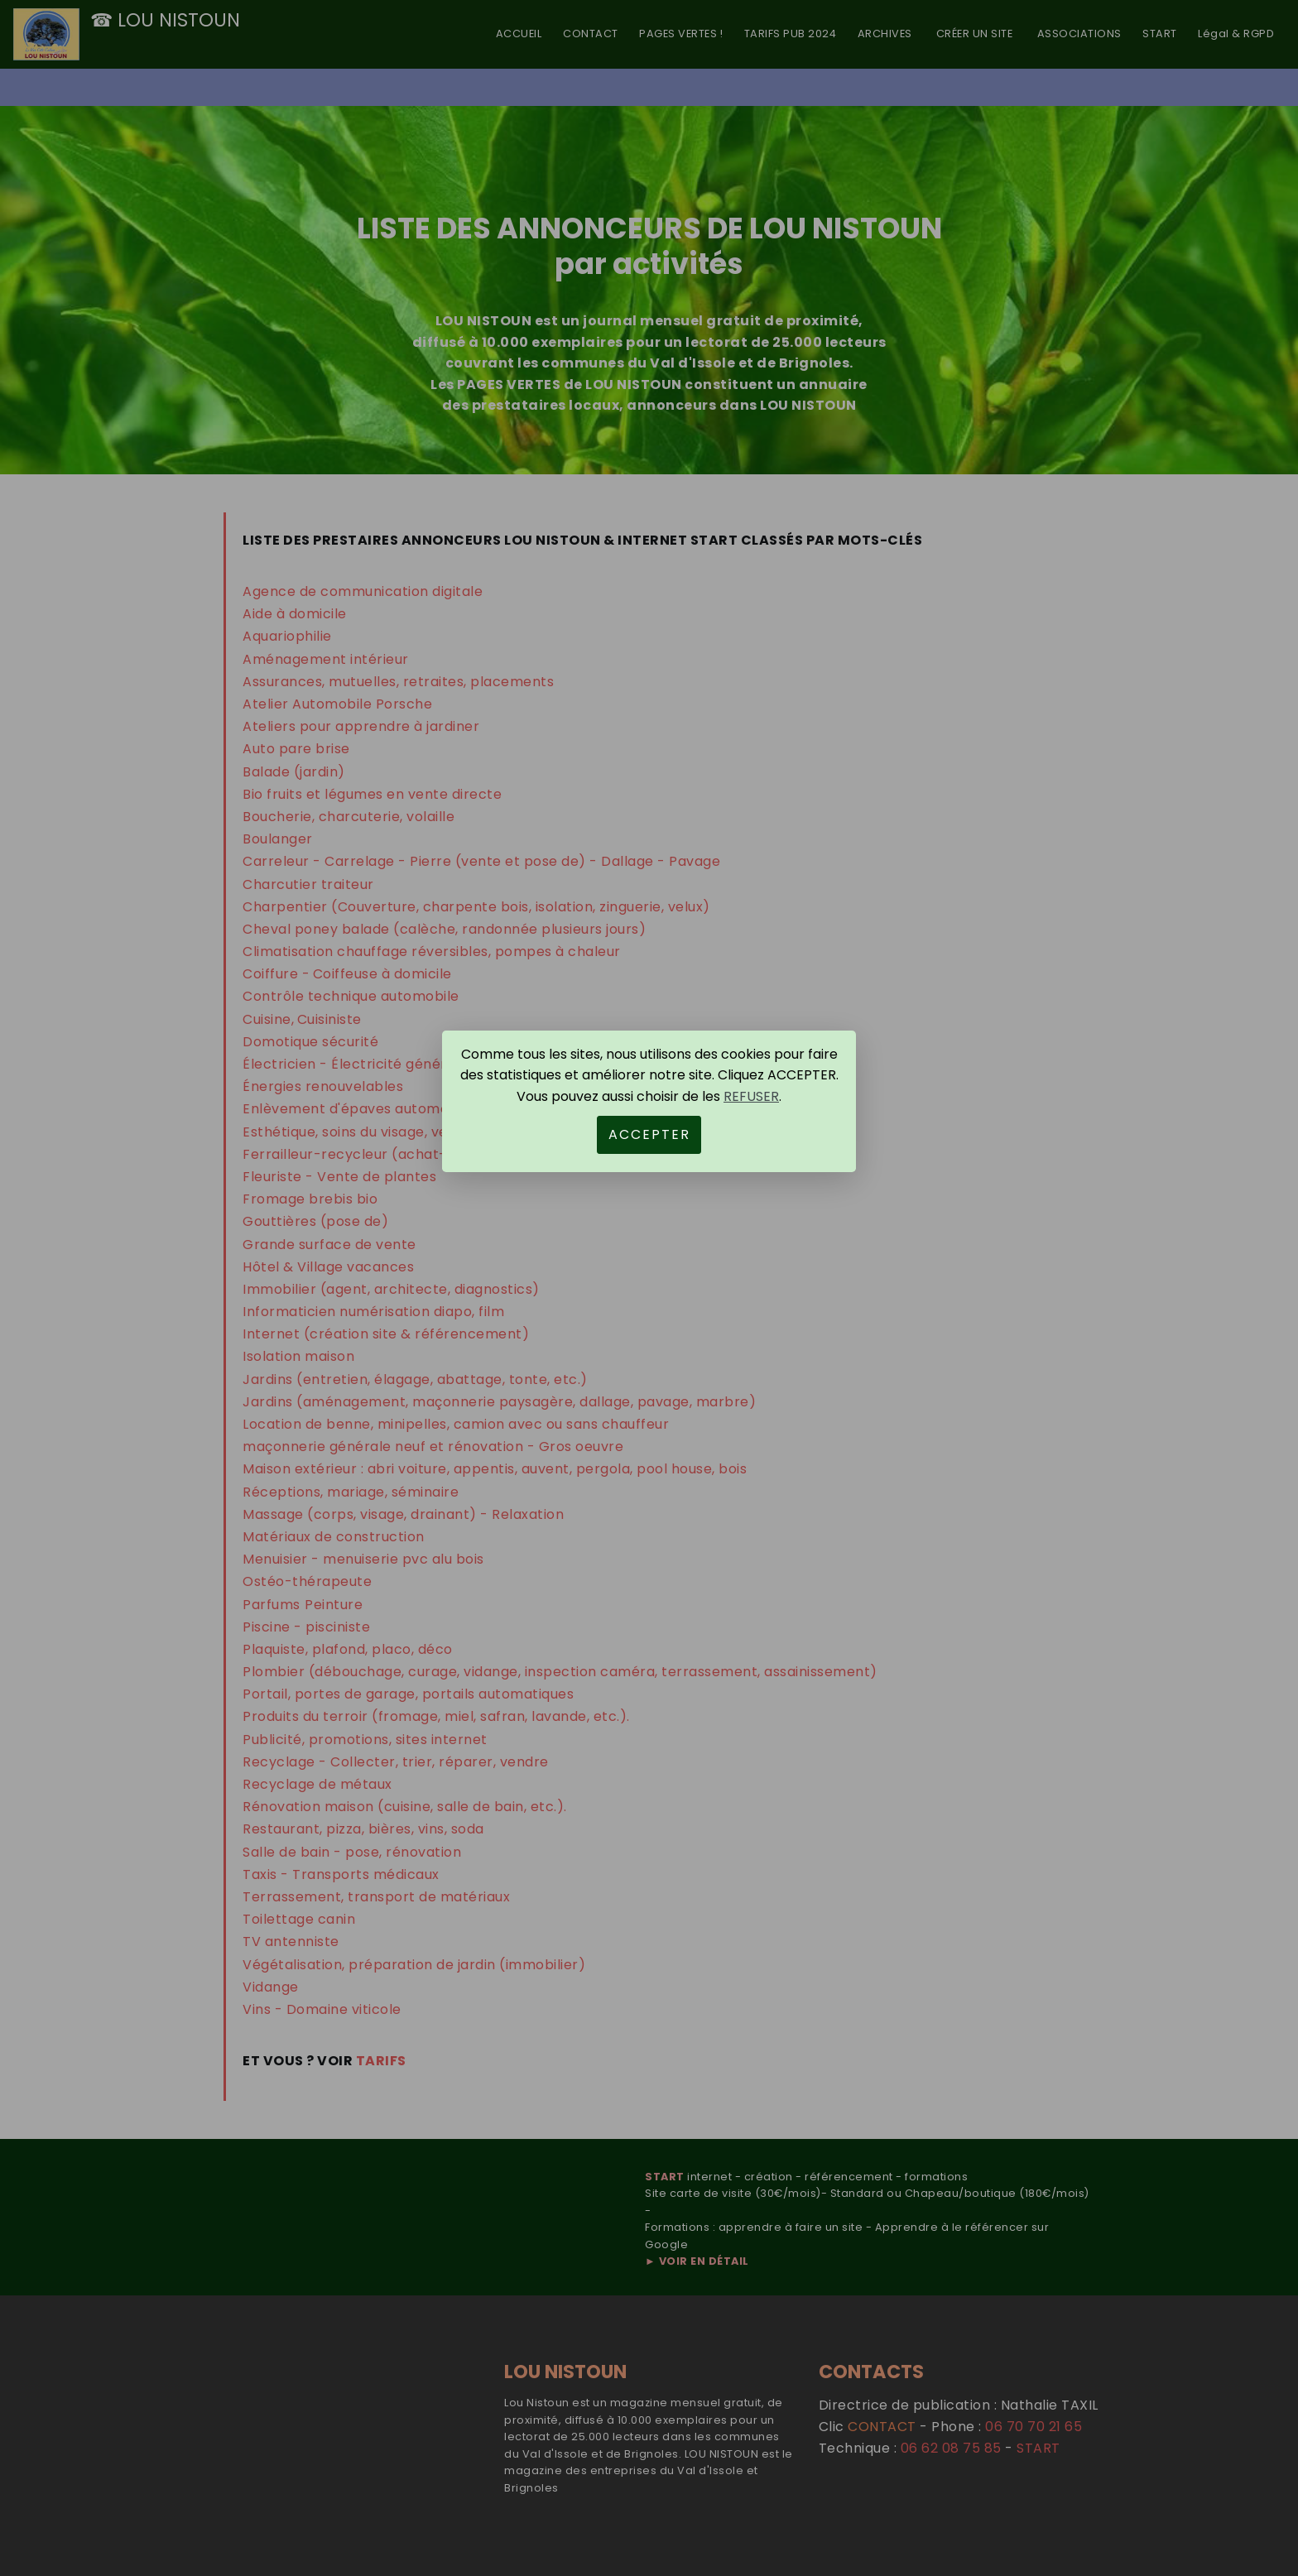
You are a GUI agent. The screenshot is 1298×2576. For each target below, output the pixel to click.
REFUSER (751, 1096)
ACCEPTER (649, 1134)
